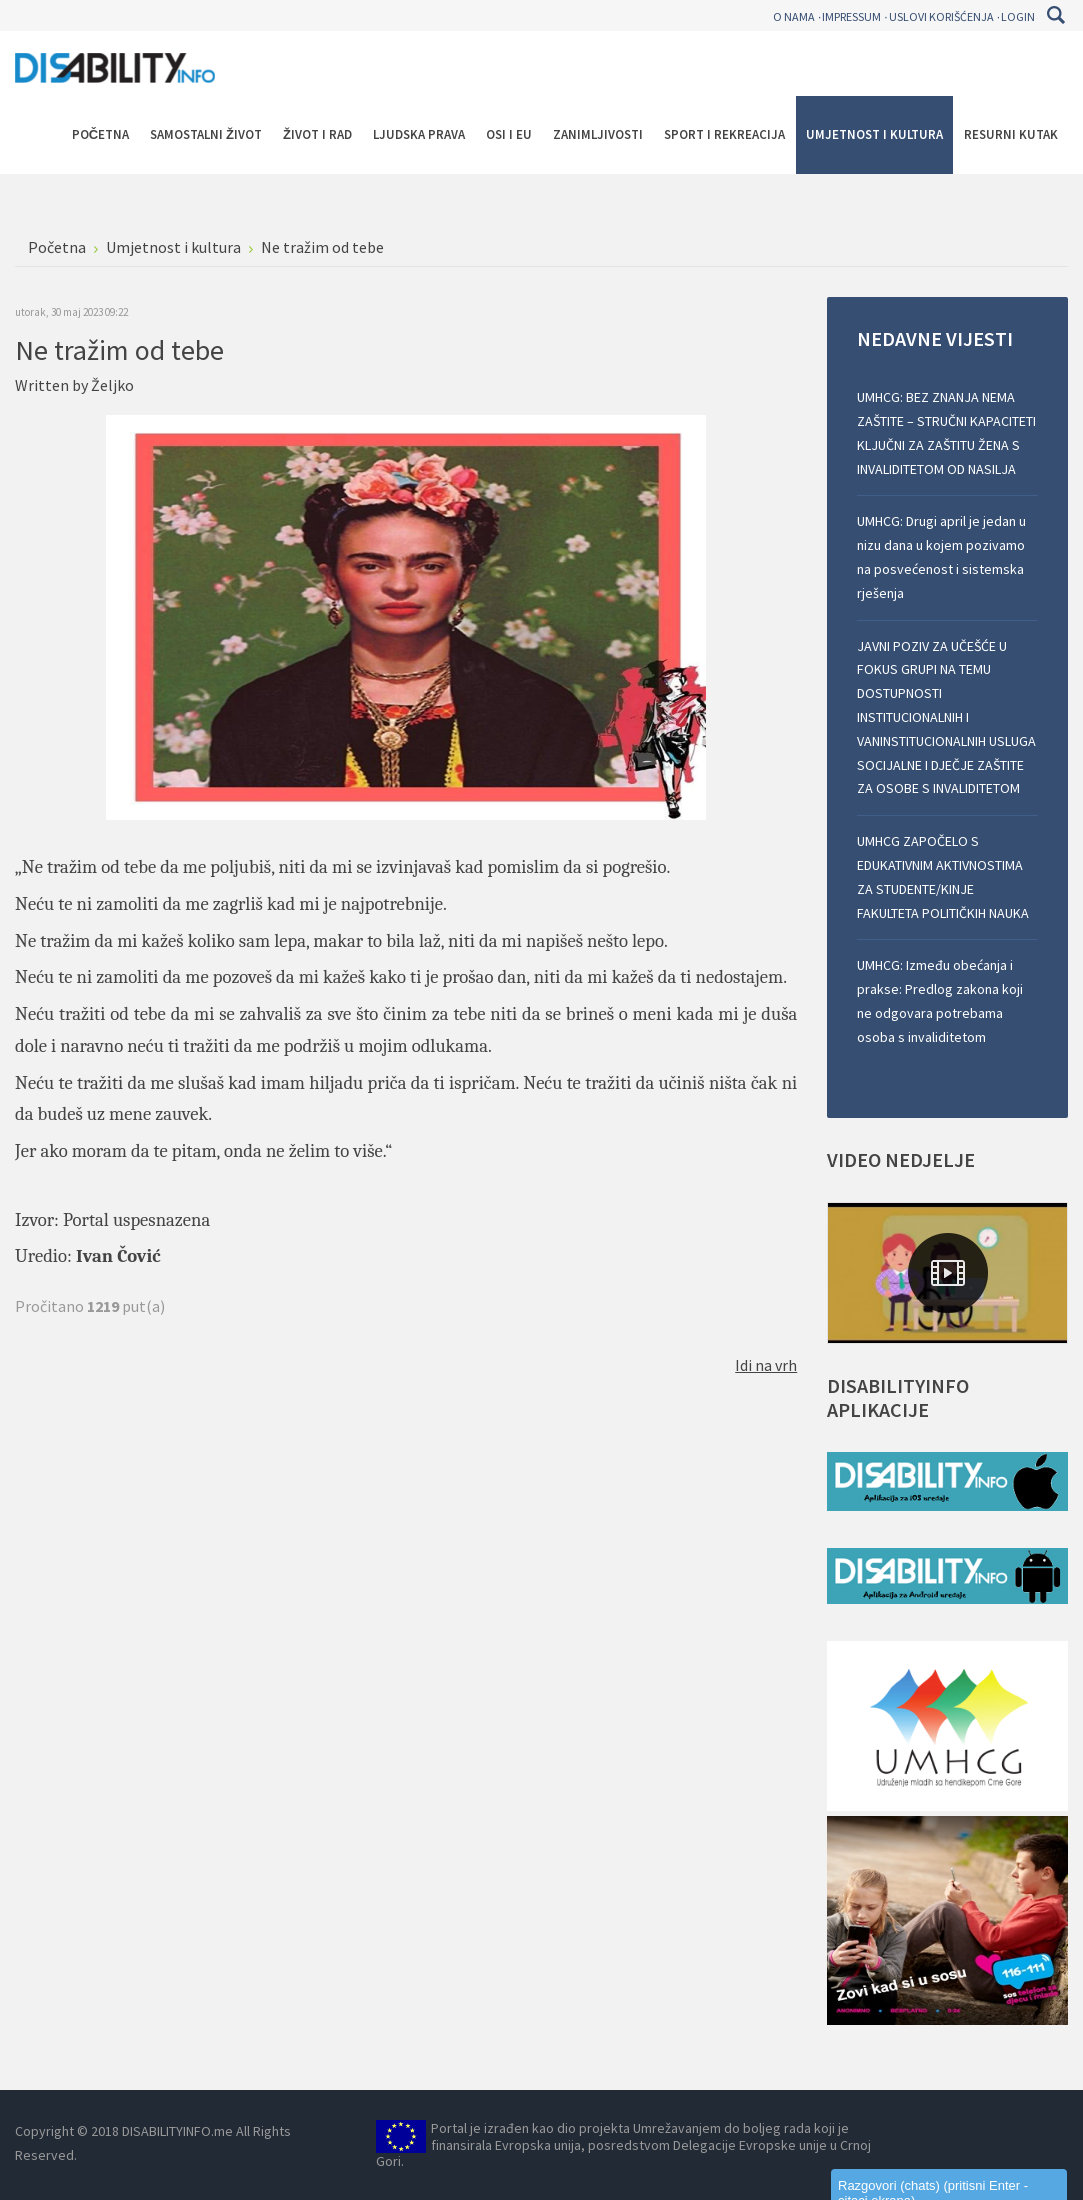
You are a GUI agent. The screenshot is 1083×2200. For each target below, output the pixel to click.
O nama (794, 16)
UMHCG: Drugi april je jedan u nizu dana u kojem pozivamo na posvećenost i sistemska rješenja (941, 556)
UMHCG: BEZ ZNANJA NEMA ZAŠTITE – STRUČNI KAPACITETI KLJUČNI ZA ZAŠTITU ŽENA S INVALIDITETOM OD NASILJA (946, 432)
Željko (112, 385)
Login (1018, 16)
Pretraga (1055, 15)
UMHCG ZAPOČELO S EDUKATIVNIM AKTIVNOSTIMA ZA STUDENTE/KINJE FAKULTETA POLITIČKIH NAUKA (943, 876)
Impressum (851, 16)
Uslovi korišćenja (941, 16)
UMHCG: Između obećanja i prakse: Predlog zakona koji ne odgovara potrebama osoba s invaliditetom (940, 1000)
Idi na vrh (766, 1365)
